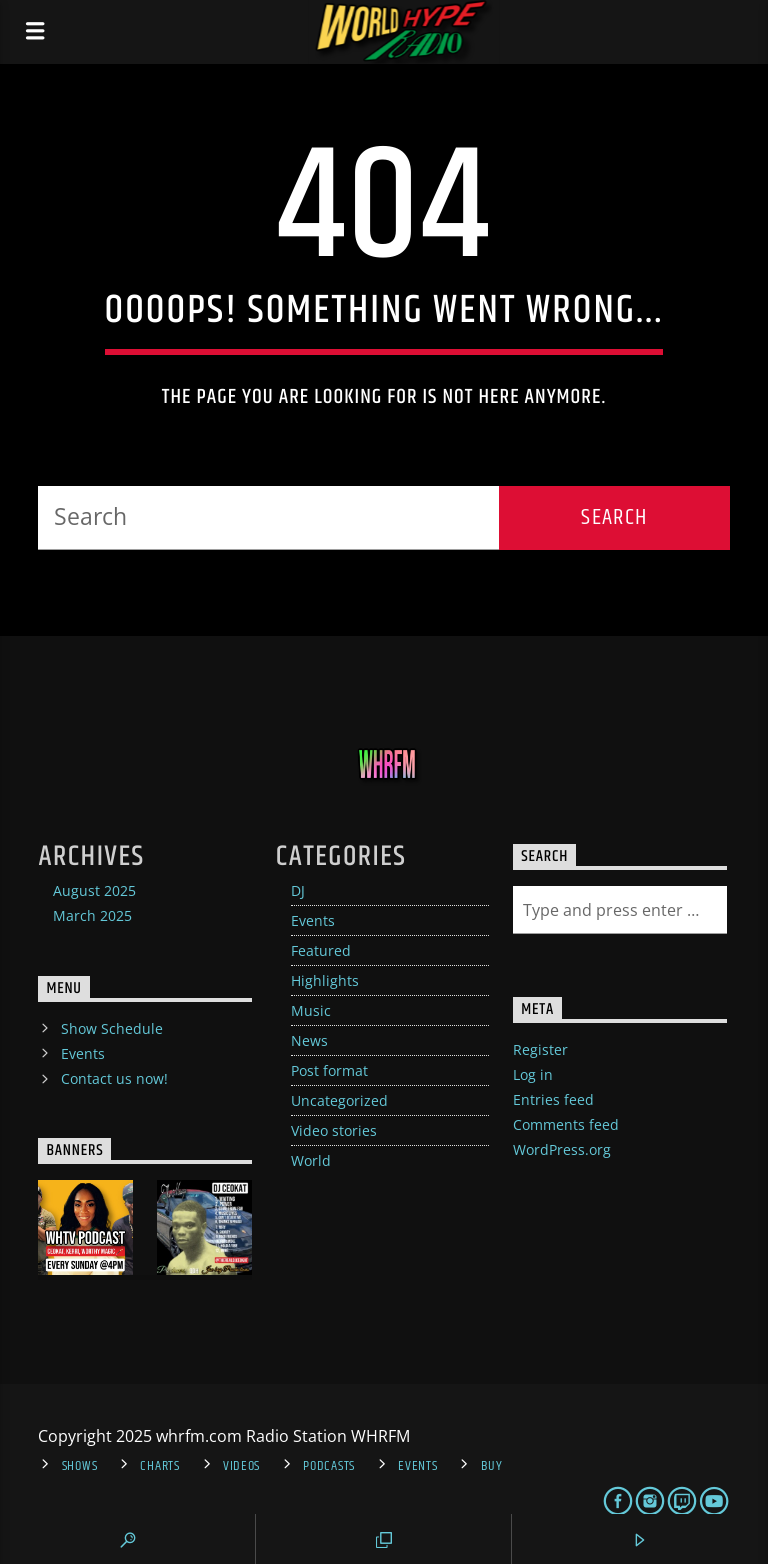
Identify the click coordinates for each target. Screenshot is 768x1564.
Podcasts (329, 1466)
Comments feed (566, 1124)
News (309, 1040)
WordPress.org (562, 1149)
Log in (533, 1074)
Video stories (334, 1130)
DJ (298, 890)
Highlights (325, 980)
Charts (159, 1466)
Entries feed (553, 1099)
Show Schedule (112, 1028)
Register (540, 1049)
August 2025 (94, 890)
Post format (329, 1070)
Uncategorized (339, 1100)
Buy (492, 1466)
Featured (321, 950)
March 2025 (92, 915)
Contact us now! (114, 1078)
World (311, 1160)
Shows (80, 1466)
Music (311, 1010)
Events (313, 920)
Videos (241, 1466)
